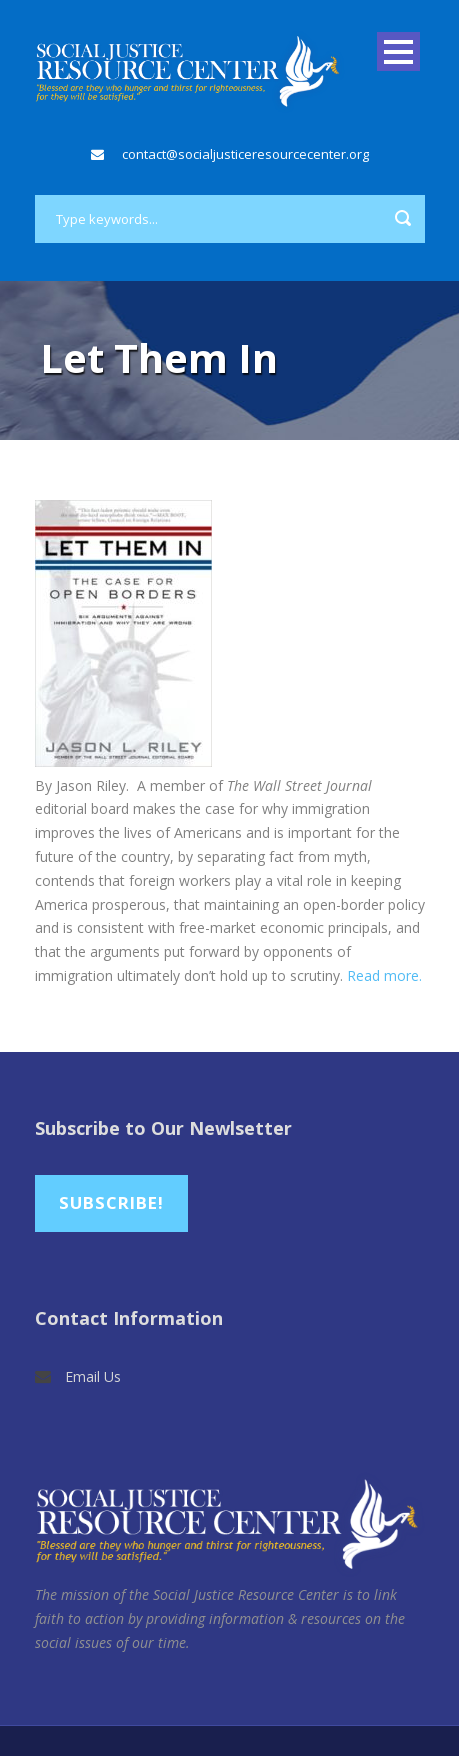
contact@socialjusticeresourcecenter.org (245, 154)
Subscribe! (111, 1202)
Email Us (93, 1376)
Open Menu (398, 51)
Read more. (384, 975)
